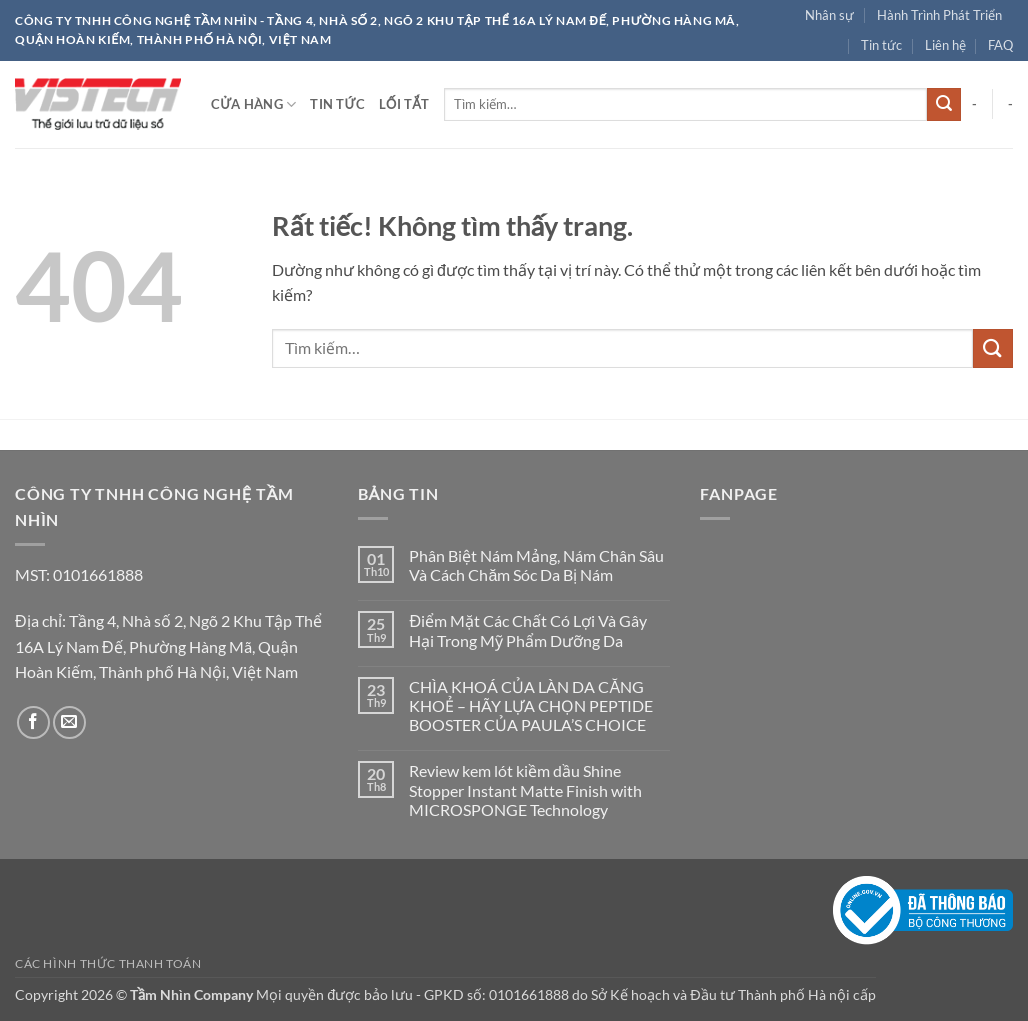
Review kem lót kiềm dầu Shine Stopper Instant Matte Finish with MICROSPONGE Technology (525, 789)
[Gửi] (944, 105)
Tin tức (881, 45)
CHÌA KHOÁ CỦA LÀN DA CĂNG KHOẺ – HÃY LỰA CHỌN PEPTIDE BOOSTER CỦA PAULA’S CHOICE (531, 705)
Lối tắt (404, 104)
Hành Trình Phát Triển (939, 15)
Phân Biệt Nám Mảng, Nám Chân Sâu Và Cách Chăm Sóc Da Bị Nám (536, 565)
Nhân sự (829, 15)
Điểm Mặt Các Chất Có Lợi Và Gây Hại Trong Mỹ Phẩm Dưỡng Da (528, 630)
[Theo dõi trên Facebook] (33, 722)
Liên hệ (945, 45)
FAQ (1000, 45)
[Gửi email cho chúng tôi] (69, 722)
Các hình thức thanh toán (108, 963)
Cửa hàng (253, 104)
